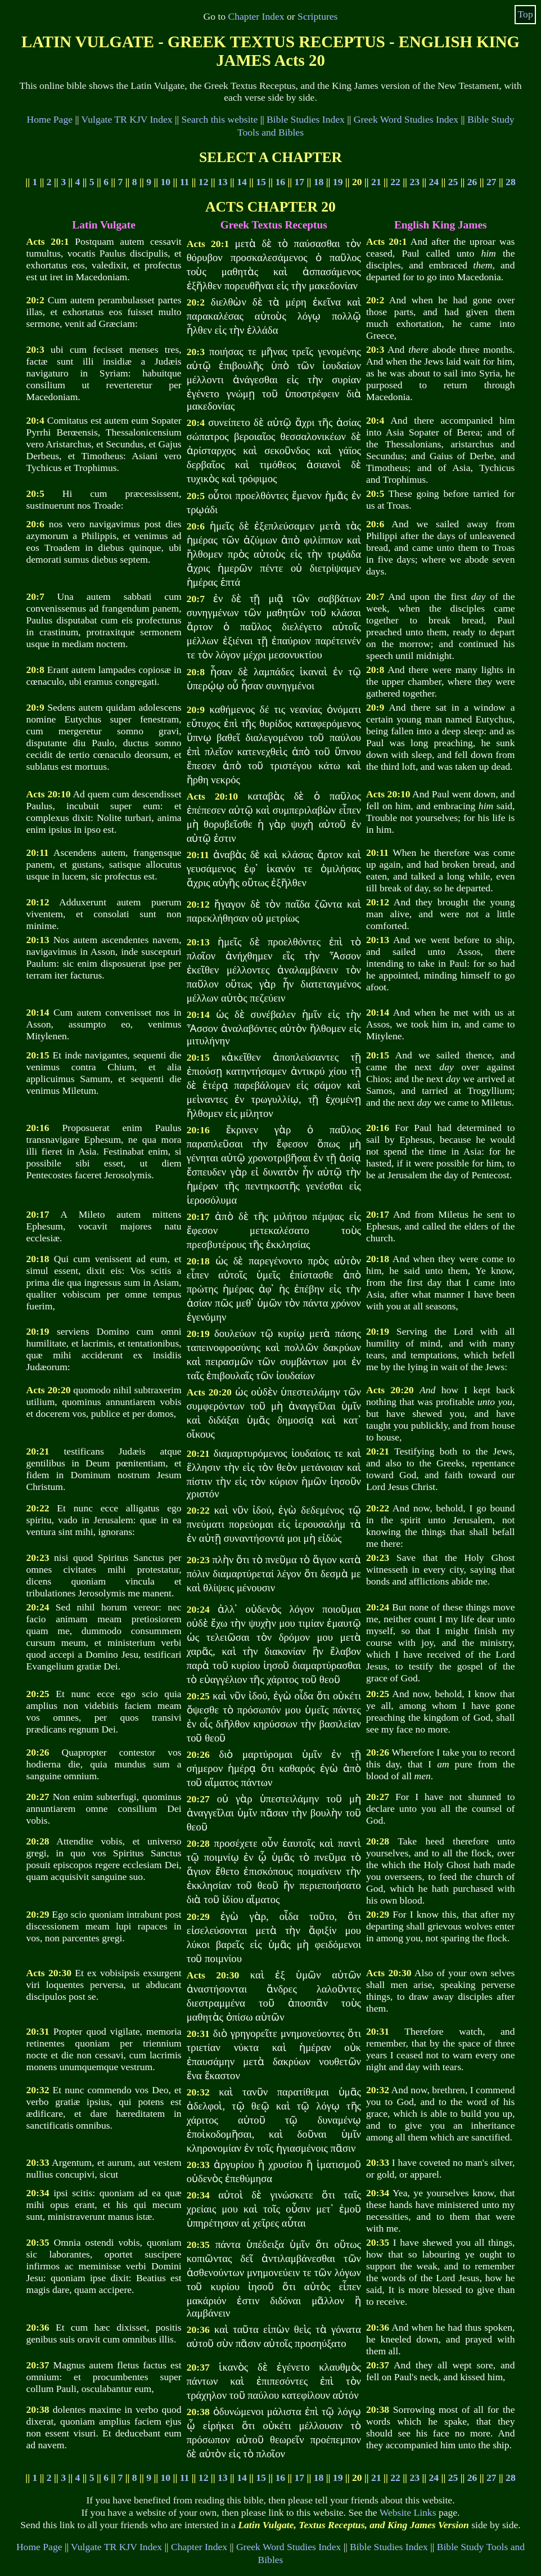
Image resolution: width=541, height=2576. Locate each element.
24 (434, 181)
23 (414, 181)
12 (204, 181)
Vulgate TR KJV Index (127, 119)
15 (261, 181)
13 (223, 181)
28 (511, 181)
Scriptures (317, 16)
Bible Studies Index (306, 119)
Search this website (219, 119)
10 (166, 181)
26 (472, 181)
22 (395, 181)
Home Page (49, 119)
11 (185, 181)
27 (491, 181)
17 (300, 181)
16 (280, 181)
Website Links (408, 2512)
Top (525, 14)
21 (376, 181)
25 (453, 181)
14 (242, 181)
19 (338, 181)
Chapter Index (256, 16)
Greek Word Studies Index (406, 119)
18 (319, 181)
